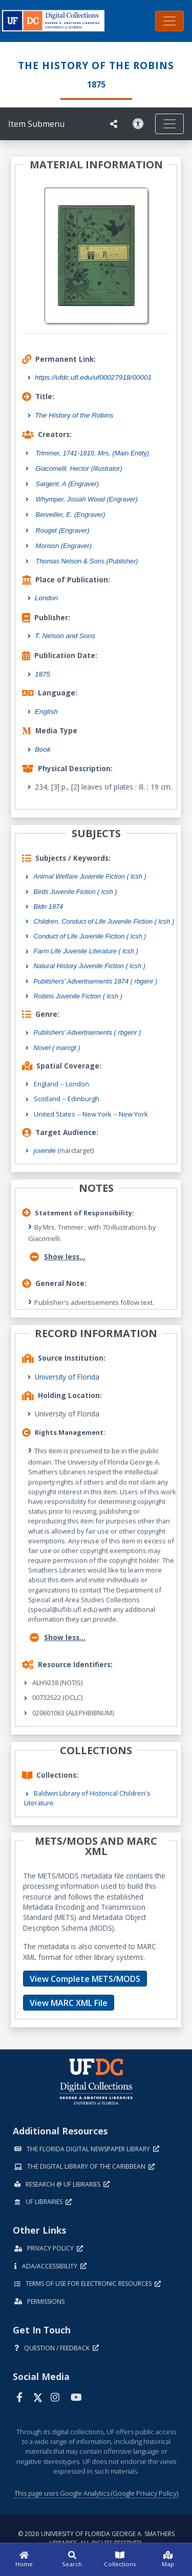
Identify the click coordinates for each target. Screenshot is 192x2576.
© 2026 (96, 2538)
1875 (42, 674)
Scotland (47, 1098)
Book (43, 749)
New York (97, 1114)
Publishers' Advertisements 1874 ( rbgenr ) (96, 981)
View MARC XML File (69, 2003)
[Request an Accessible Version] (140, 123)
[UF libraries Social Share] (114, 123)
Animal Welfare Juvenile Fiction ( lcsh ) (90, 876)
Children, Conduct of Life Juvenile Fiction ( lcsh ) (104, 921)
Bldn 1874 (48, 906)
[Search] (72, 2559)
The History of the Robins (74, 415)
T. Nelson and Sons (65, 636)
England (46, 1083)
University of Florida (67, 1377)
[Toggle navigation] (169, 21)
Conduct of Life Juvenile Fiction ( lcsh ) (90, 936)
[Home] (24, 2559)
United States (54, 1114)
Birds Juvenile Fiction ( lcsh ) (75, 892)
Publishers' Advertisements (87, 1032)
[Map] (168, 2559)
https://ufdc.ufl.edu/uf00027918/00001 (93, 377)
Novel (57, 1048)
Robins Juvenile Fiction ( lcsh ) (78, 996)
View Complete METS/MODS (85, 1978)
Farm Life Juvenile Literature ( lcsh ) (86, 951)
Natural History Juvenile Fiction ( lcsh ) (89, 966)
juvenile (45, 1150)
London (46, 598)
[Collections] (120, 2559)
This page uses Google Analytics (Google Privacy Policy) (96, 2493)
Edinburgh (83, 1098)
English (46, 711)
